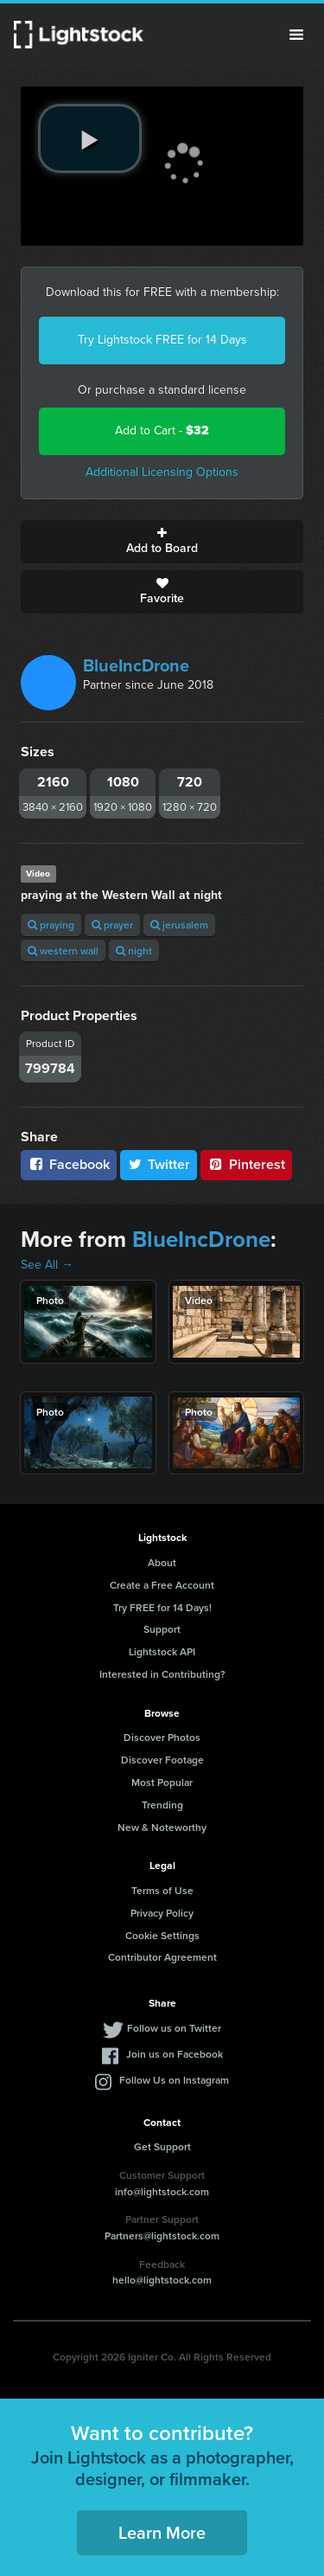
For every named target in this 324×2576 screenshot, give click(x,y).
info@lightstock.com (162, 2191)
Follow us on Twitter (174, 2027)
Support (162, 1629)
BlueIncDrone (136, 665)
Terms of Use (162, 1890)
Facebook (69, 1164)
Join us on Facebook (174, 2053)
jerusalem (179, 924)
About (162, 1562)
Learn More (162, 2532)
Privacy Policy (162, 1912)
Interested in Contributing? (162, 1674)
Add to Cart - (162, 430)
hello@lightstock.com (162, 2279)
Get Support (162, 2146)
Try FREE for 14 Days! (162, 1607)
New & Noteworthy (162, 1827)
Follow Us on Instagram (174, 2079)
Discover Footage (162, 1759)
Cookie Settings (162, 1935)
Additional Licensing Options (162, 472)
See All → (47, 1265)
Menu (296, 34)
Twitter (159, 1164)
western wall (63, 950)
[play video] (90, 138)
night (134, 950)
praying (51, 924)
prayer (112, 924)
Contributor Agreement (162, 1957)
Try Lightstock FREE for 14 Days (162, 340)
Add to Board (162, 541)
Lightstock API (162, 1651)
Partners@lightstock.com (162, 2235)
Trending (162, 1804)
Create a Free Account (162, 1584)
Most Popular (162, 1782)
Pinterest (246, 1164)
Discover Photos (162, 1737)
